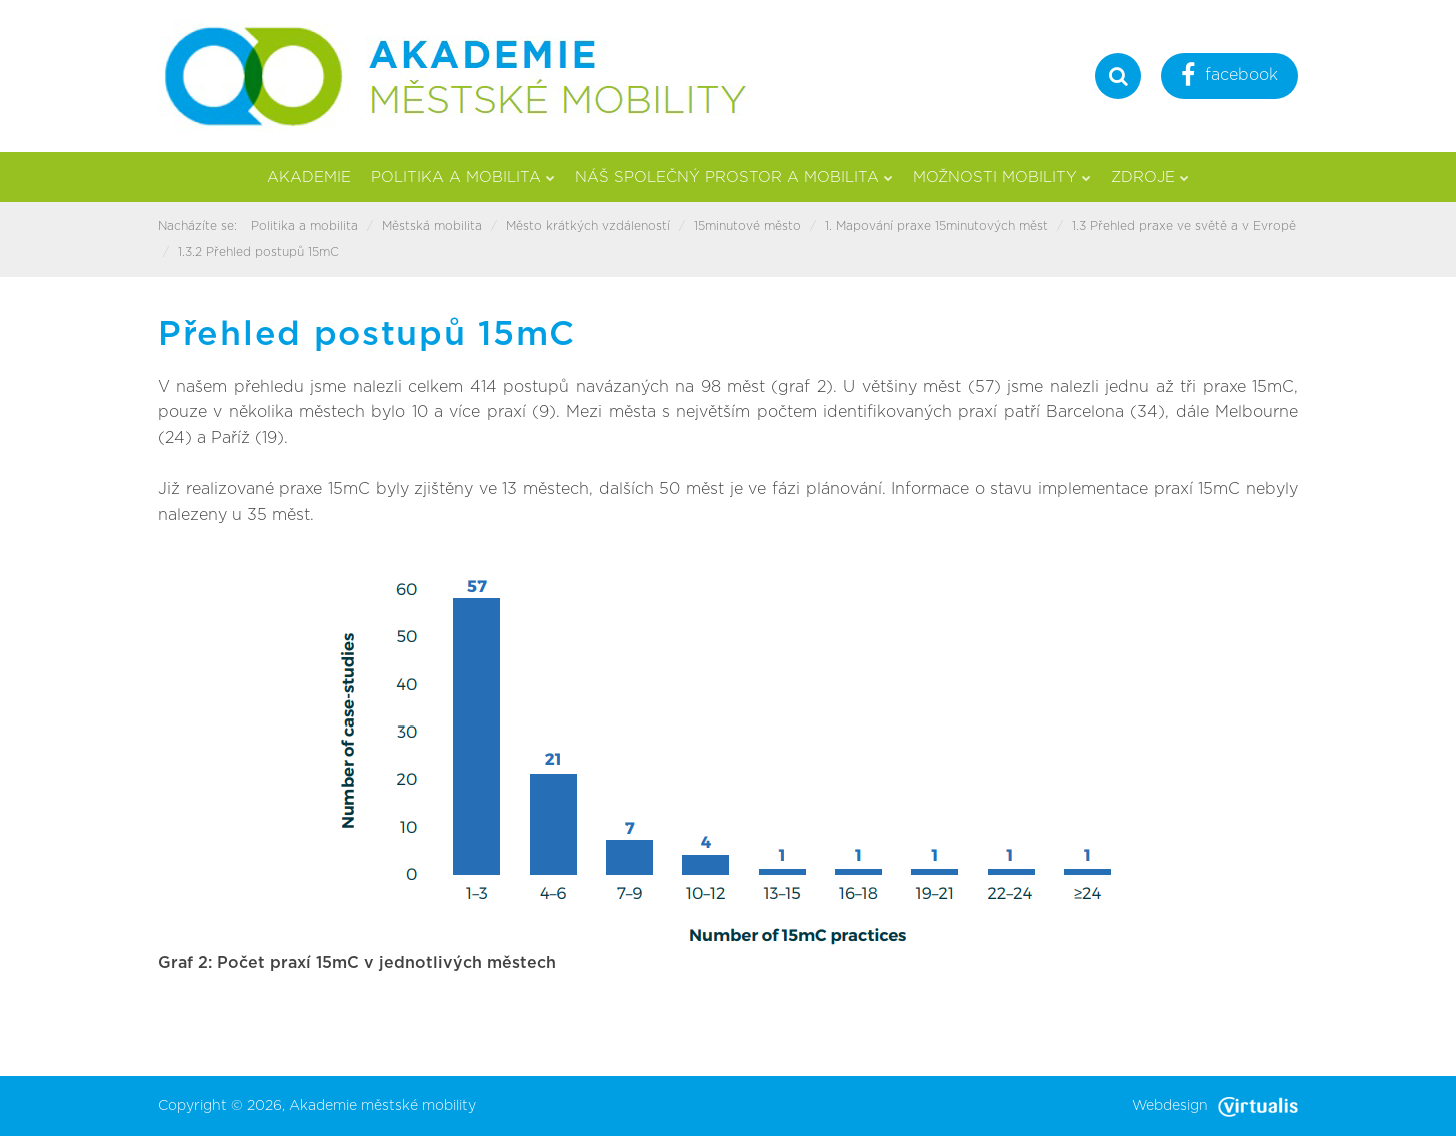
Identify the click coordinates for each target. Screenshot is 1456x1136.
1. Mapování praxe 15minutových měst (936, 226)
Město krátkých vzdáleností (588, 226)
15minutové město (747, 226)
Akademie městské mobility (382, 1106)
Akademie (309, 177)
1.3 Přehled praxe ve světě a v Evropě (1184, 226)
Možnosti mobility (1002, 177)
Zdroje (1150, 177)
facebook (1229, 77)
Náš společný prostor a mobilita (734, 177)
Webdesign (1215, 1106)
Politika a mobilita (463, 177)
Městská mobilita (432, 226)
